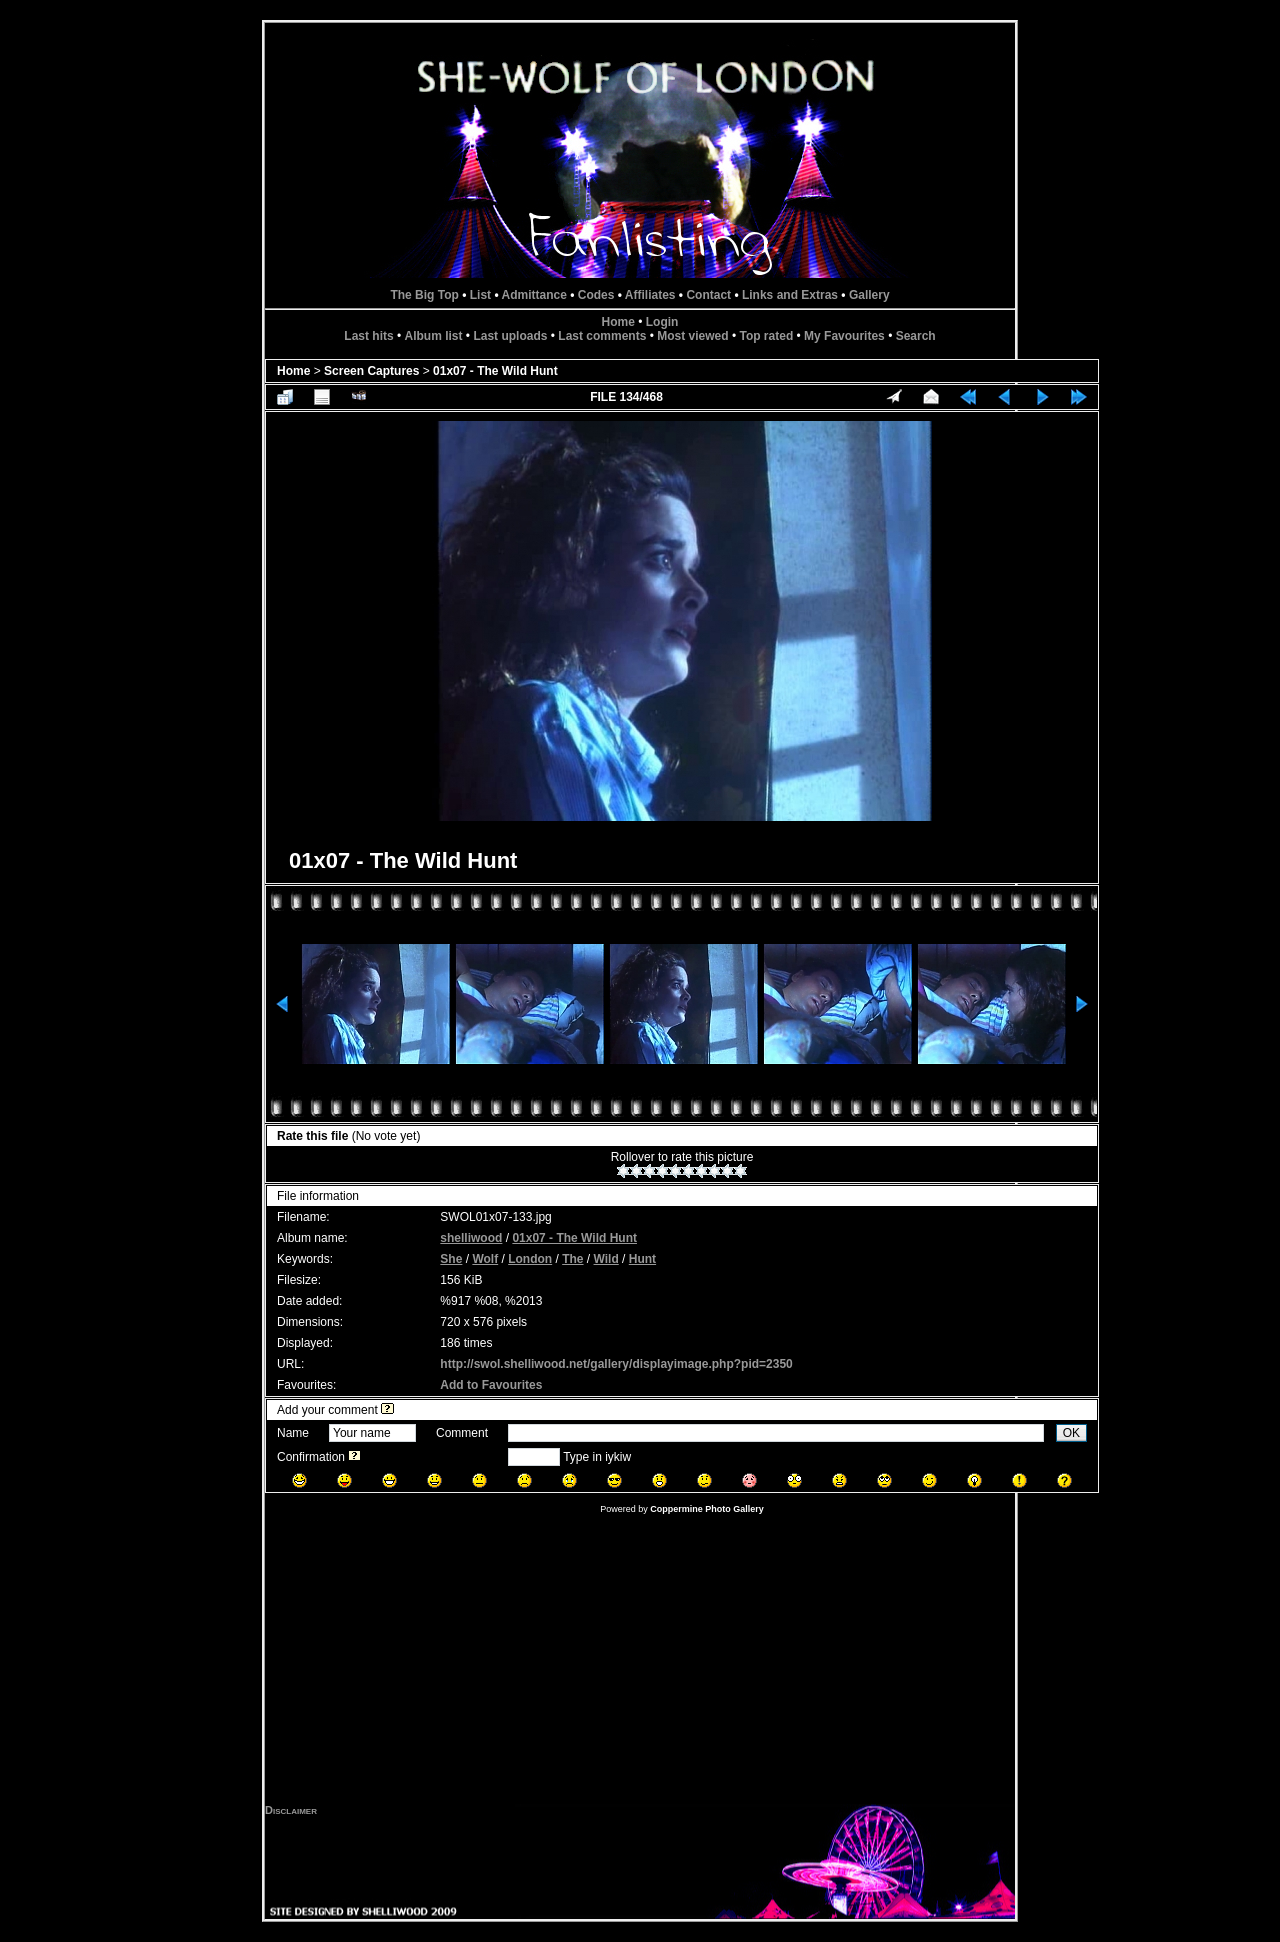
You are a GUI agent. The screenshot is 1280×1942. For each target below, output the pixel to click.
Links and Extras (790, 295)
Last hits (368, 336)
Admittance (534, 295)
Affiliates (650, 295)
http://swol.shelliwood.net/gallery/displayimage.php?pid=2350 (616, 1364)
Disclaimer (291, 1810)
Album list (434, 336)
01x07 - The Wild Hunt (495, 371)
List (480, 295)
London (530, 1259)
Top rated (766, 336)
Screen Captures (371, 371)
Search (916, 336)
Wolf (485, 1259)
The (572, 1259)
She (451, 1259)
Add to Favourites (491, 1385)
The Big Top (424, 295)
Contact (708, 295)
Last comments (602, 336)
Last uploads (510, 336)
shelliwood (471, 1238)
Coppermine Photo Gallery (707, 1509)
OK (1071, 1433)
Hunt (642, 1259)
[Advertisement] (640, 1664)
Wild (606, 1259)
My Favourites (844, 336)
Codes (596, 295)
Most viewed (692, 336)
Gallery (869, 295)
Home (618, 322)
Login (662, 322)
